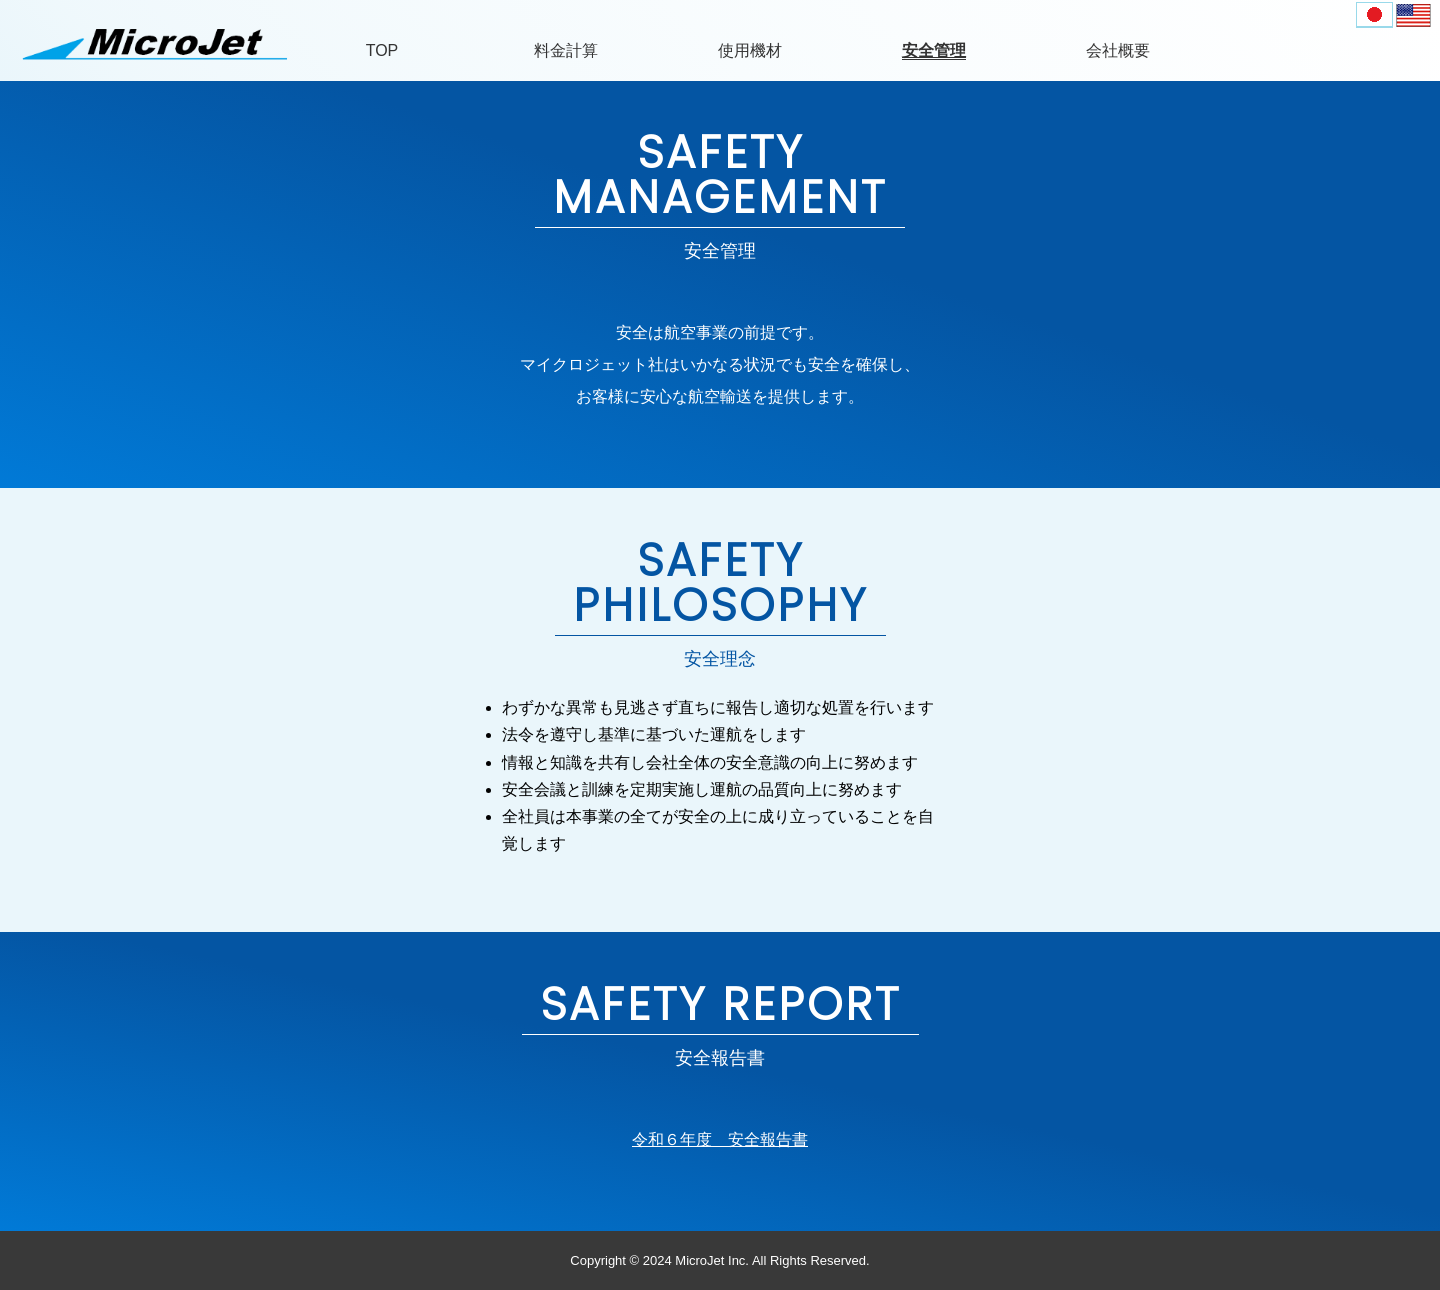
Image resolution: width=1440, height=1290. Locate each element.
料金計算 (566, 50)
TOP (382, 50)
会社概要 (1118, 50)
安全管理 (934, 50)
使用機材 (750, 50)
